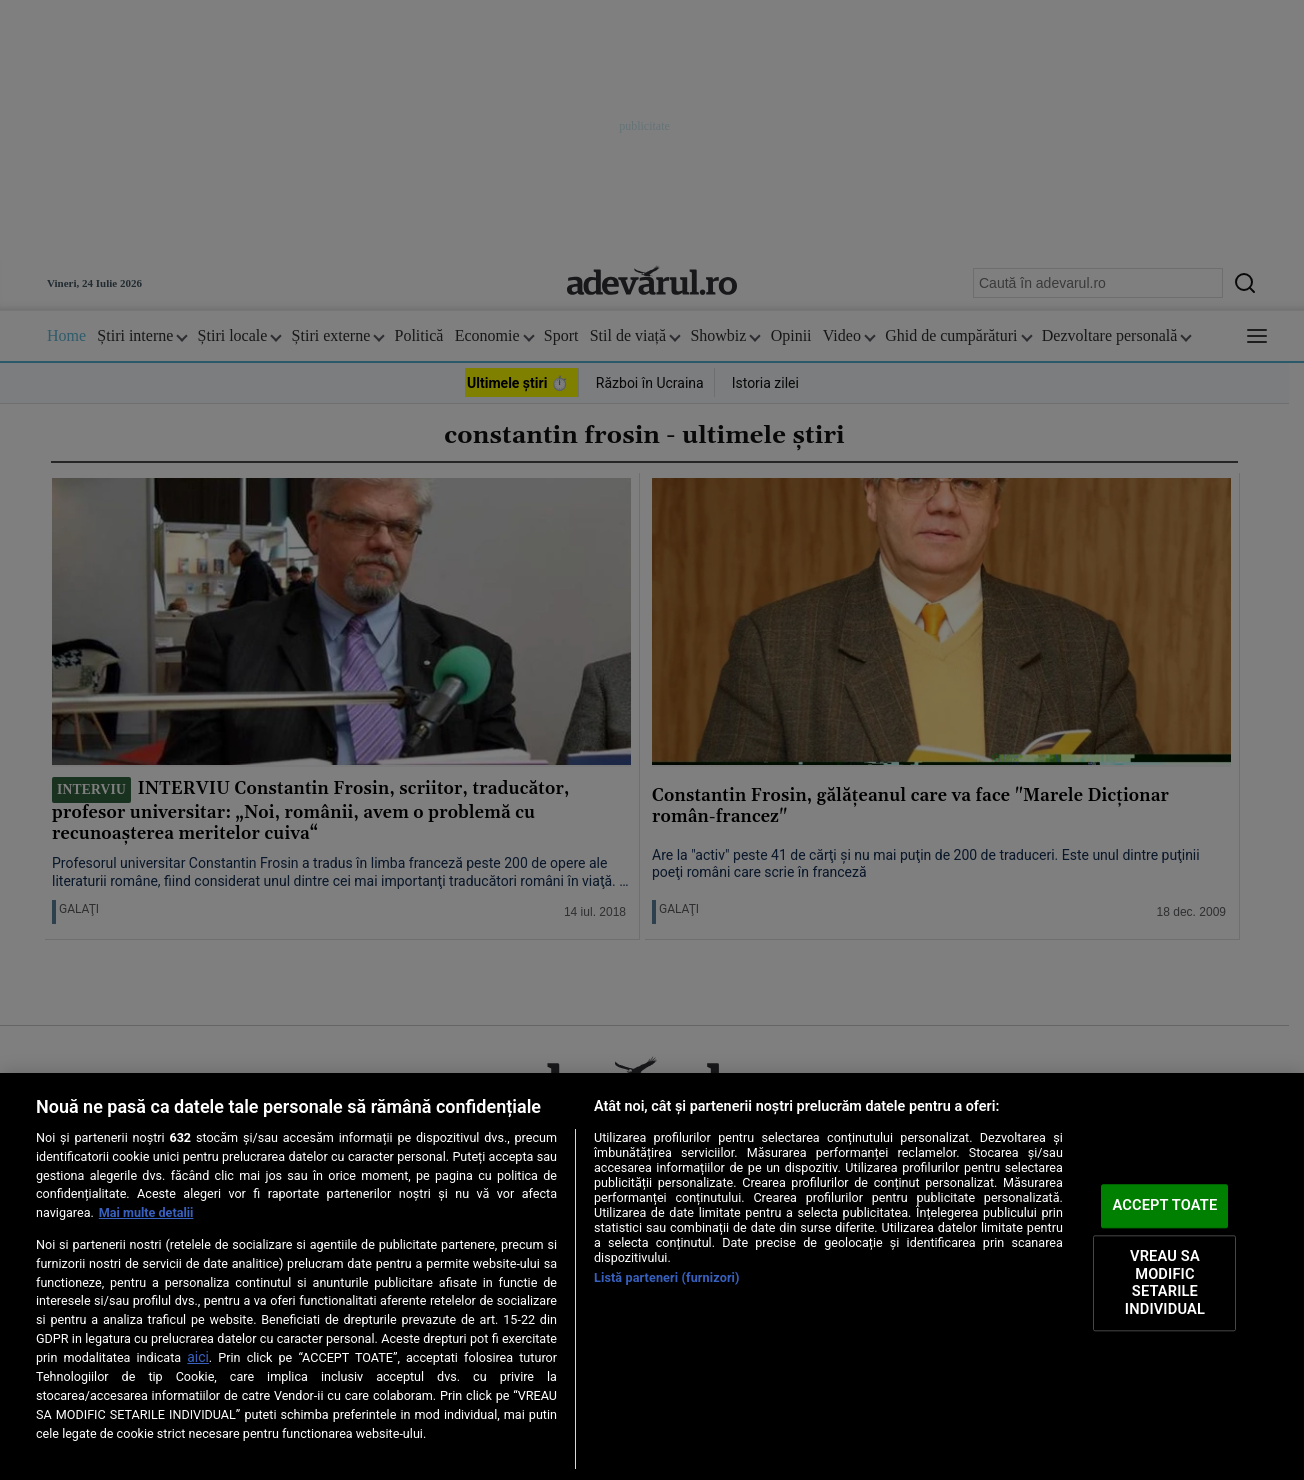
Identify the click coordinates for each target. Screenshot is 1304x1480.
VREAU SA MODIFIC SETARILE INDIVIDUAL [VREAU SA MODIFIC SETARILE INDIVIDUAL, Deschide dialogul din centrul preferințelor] (1165, 1282)
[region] (652, 1276)
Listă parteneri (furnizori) (667, 1277)
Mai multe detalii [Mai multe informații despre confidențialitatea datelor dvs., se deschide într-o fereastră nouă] (146, 1212)
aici (198, 1357)
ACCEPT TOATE (1164, 1206)
